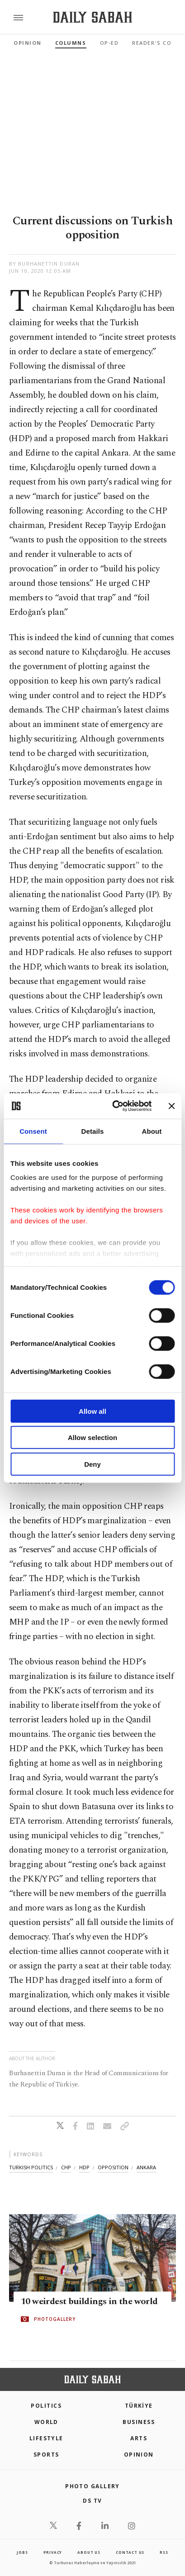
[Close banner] (171, 1106)
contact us (130, 2552)
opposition (113, 2167)
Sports (46, 2454)
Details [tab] (92, 1131)
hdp (84, 2167)
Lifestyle (46, 2438)
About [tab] (152, 1131)
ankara (146, 2167)
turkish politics (31, 2167)
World (46, 2422)
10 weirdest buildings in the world (89, 2301)
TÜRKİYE (139, 2406)
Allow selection (92, 1437)
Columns (70, 42)
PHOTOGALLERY (55, 2319)
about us (88, 2552)
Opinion (28, 42)
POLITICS (46, 2406)
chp (66, 2167)
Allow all (92, 1411)
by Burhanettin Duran (44, 263)
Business (139, 2422)
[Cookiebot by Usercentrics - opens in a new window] (114, 1106)
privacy (52, 2552)
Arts (138, 2438)
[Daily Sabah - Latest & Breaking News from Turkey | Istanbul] (92, 17)
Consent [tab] (33, 1131)
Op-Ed (109, 42)
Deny (92, 1464)
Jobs (22, 2552)
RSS (164, 2552)
